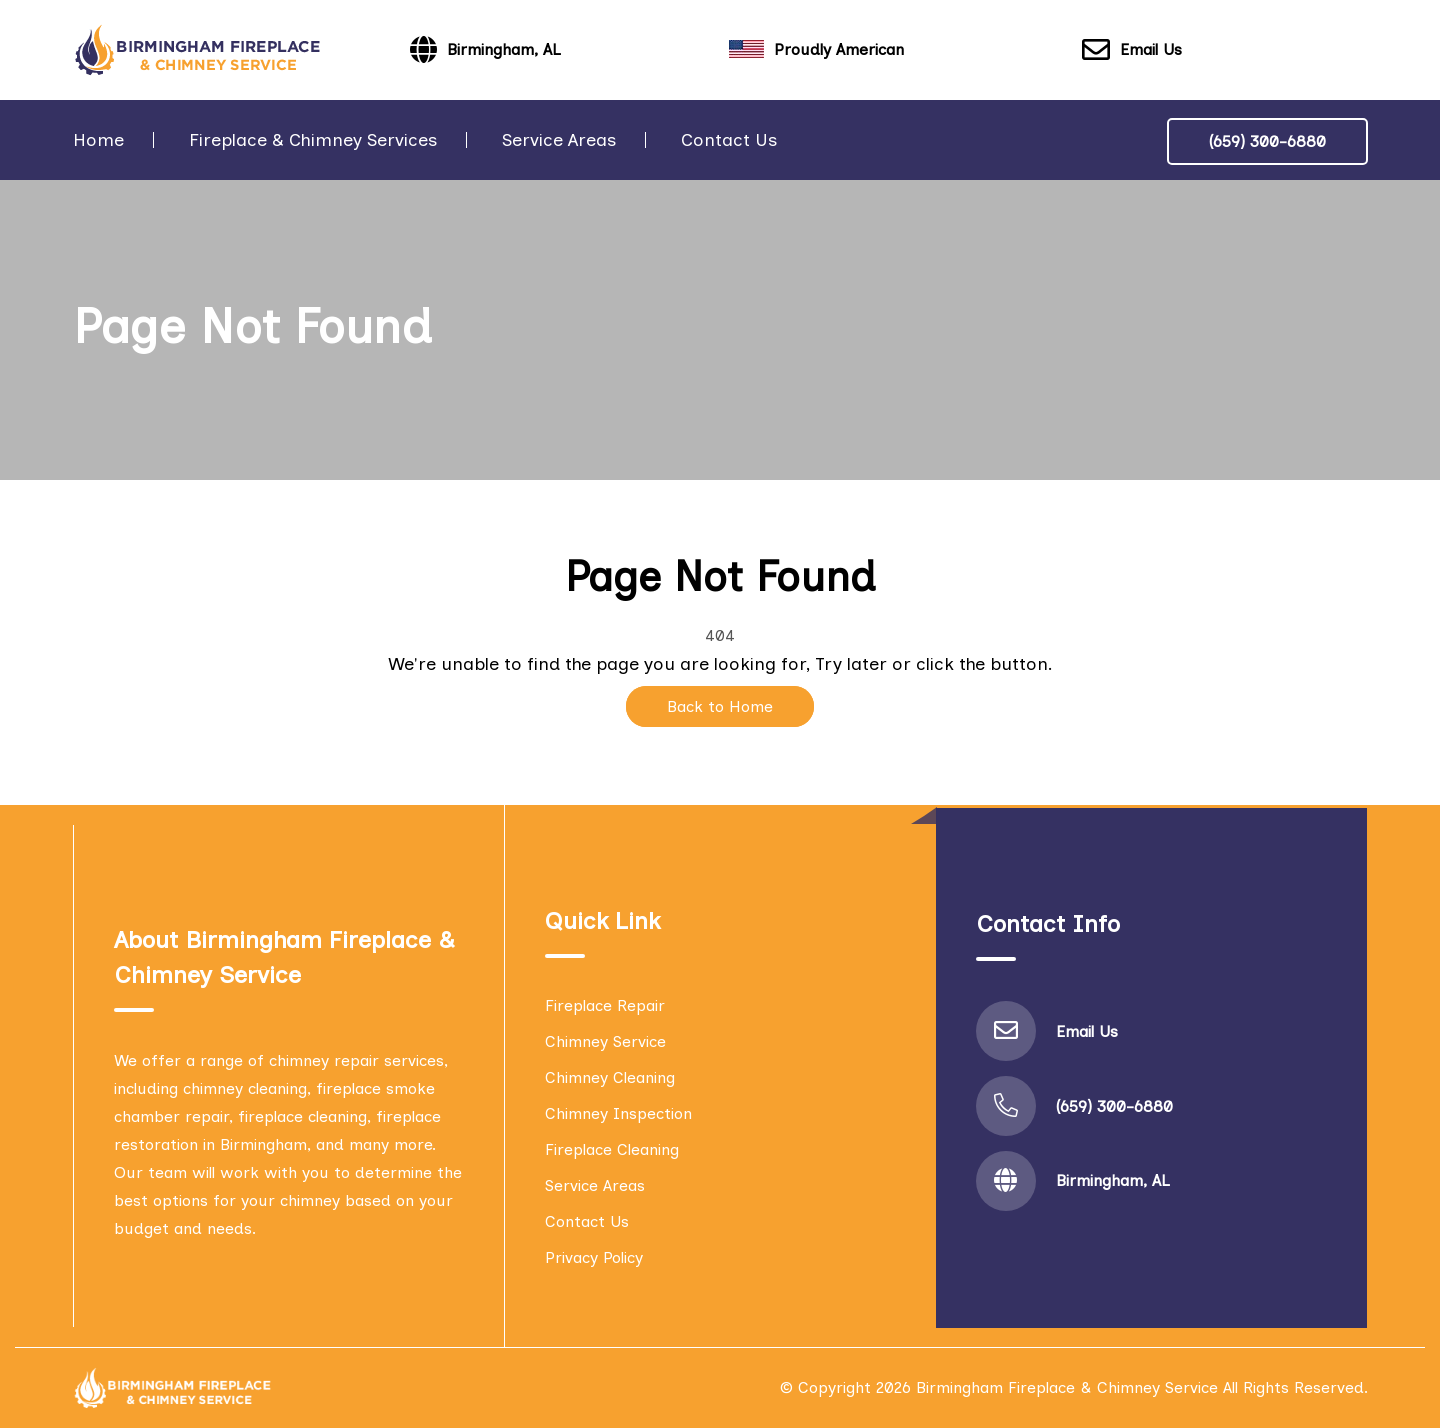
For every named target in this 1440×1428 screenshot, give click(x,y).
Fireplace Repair (605, 1005)
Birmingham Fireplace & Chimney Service (1067, 1387)
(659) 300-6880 (1267, 141)
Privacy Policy (594, 1257)
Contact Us (729, 140)
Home (98, 140)
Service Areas (559, 140)
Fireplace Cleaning (612, 1149)
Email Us (1132, 50)
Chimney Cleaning (610, 1077)
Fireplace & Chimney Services (313, 140)
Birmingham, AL (1113, 1180)
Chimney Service (605, 1041)
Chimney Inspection (618, 1113)
